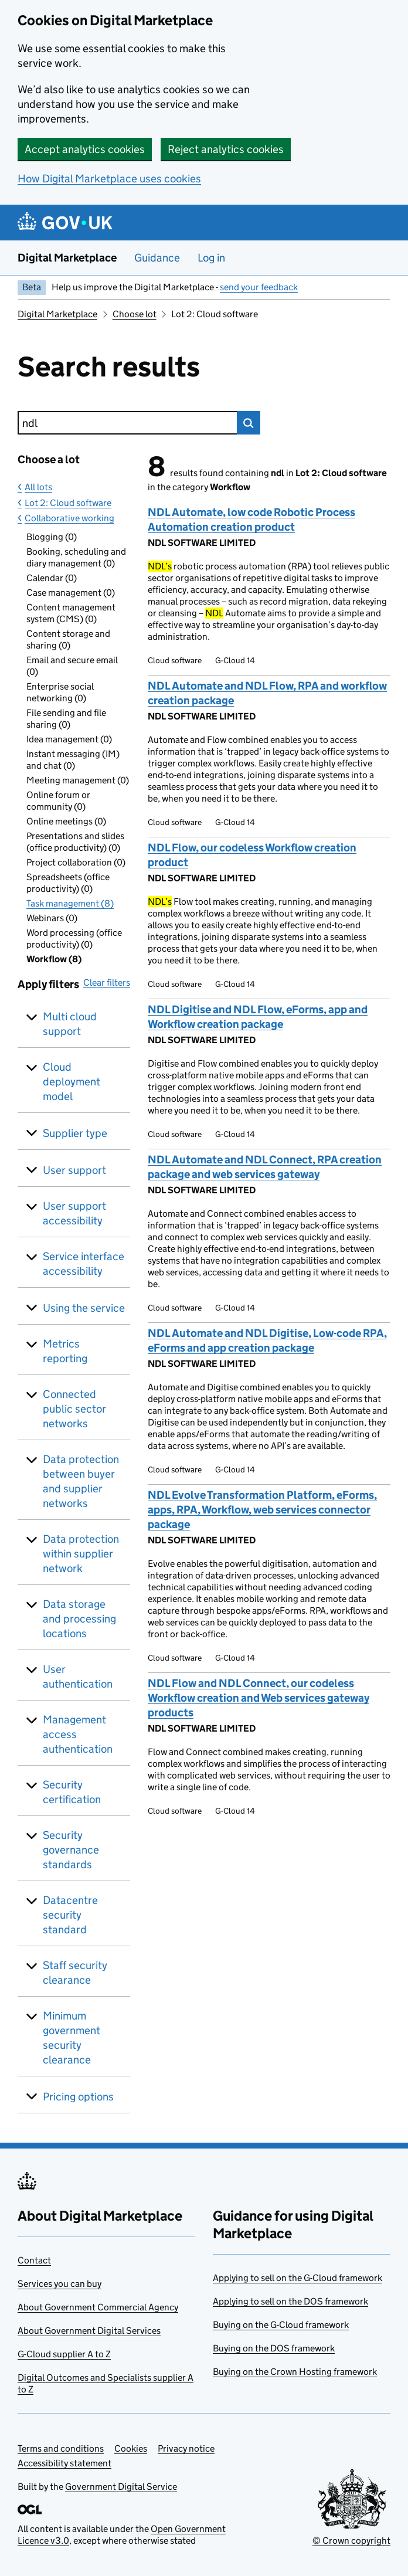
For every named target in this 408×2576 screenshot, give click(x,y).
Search (248, 423)
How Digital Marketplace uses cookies (109, 178)
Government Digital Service (121, 2486)
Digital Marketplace (67, 257)
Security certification (72, 1792)
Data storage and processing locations (79, 1618)
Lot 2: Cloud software (68, 502)
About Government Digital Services (89, 2330)
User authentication (78, 1676)
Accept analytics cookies (85, 149)
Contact (34, 2260)
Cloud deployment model (71, 1081)
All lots (38, 487)
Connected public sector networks (74, 1408)
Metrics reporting (65, 1351)
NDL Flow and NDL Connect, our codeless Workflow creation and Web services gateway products (258, 1697)
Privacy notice (186, 2448)
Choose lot (135, 314)
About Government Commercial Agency (98, 2307)
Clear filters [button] (106, 982)
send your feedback (259, 287)
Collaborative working (69, 518)
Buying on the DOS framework (274, 2348)
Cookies (130, 2448)
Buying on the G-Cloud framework (281, 2324)
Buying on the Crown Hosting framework (295, 2371)
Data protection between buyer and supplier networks (81, 1481)
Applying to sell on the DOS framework (290, 2301)
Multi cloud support (70, 1024)
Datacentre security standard (70, 1914)
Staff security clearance (75, 1973)
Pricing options (78, 2096)
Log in (211, 257)
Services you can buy (59, 2283)
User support (74, 1170)
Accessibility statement (64, 2463)
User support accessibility (74, 1213)
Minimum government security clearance (71, 2037)
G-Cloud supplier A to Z (64, 2354)
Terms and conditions (61, 2448)
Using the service (84, 1308)
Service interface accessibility (83, 1264)
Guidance (157, 257)
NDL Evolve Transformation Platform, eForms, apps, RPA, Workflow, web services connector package (262, 1509)
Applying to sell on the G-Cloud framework (297, 2277)
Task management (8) (70, 903)
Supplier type (75, 1133)
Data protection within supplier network (81, 1553)
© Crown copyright (351, 2540)
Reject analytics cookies (226, 149)
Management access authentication (78, 1734)
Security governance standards (71, 1849)
